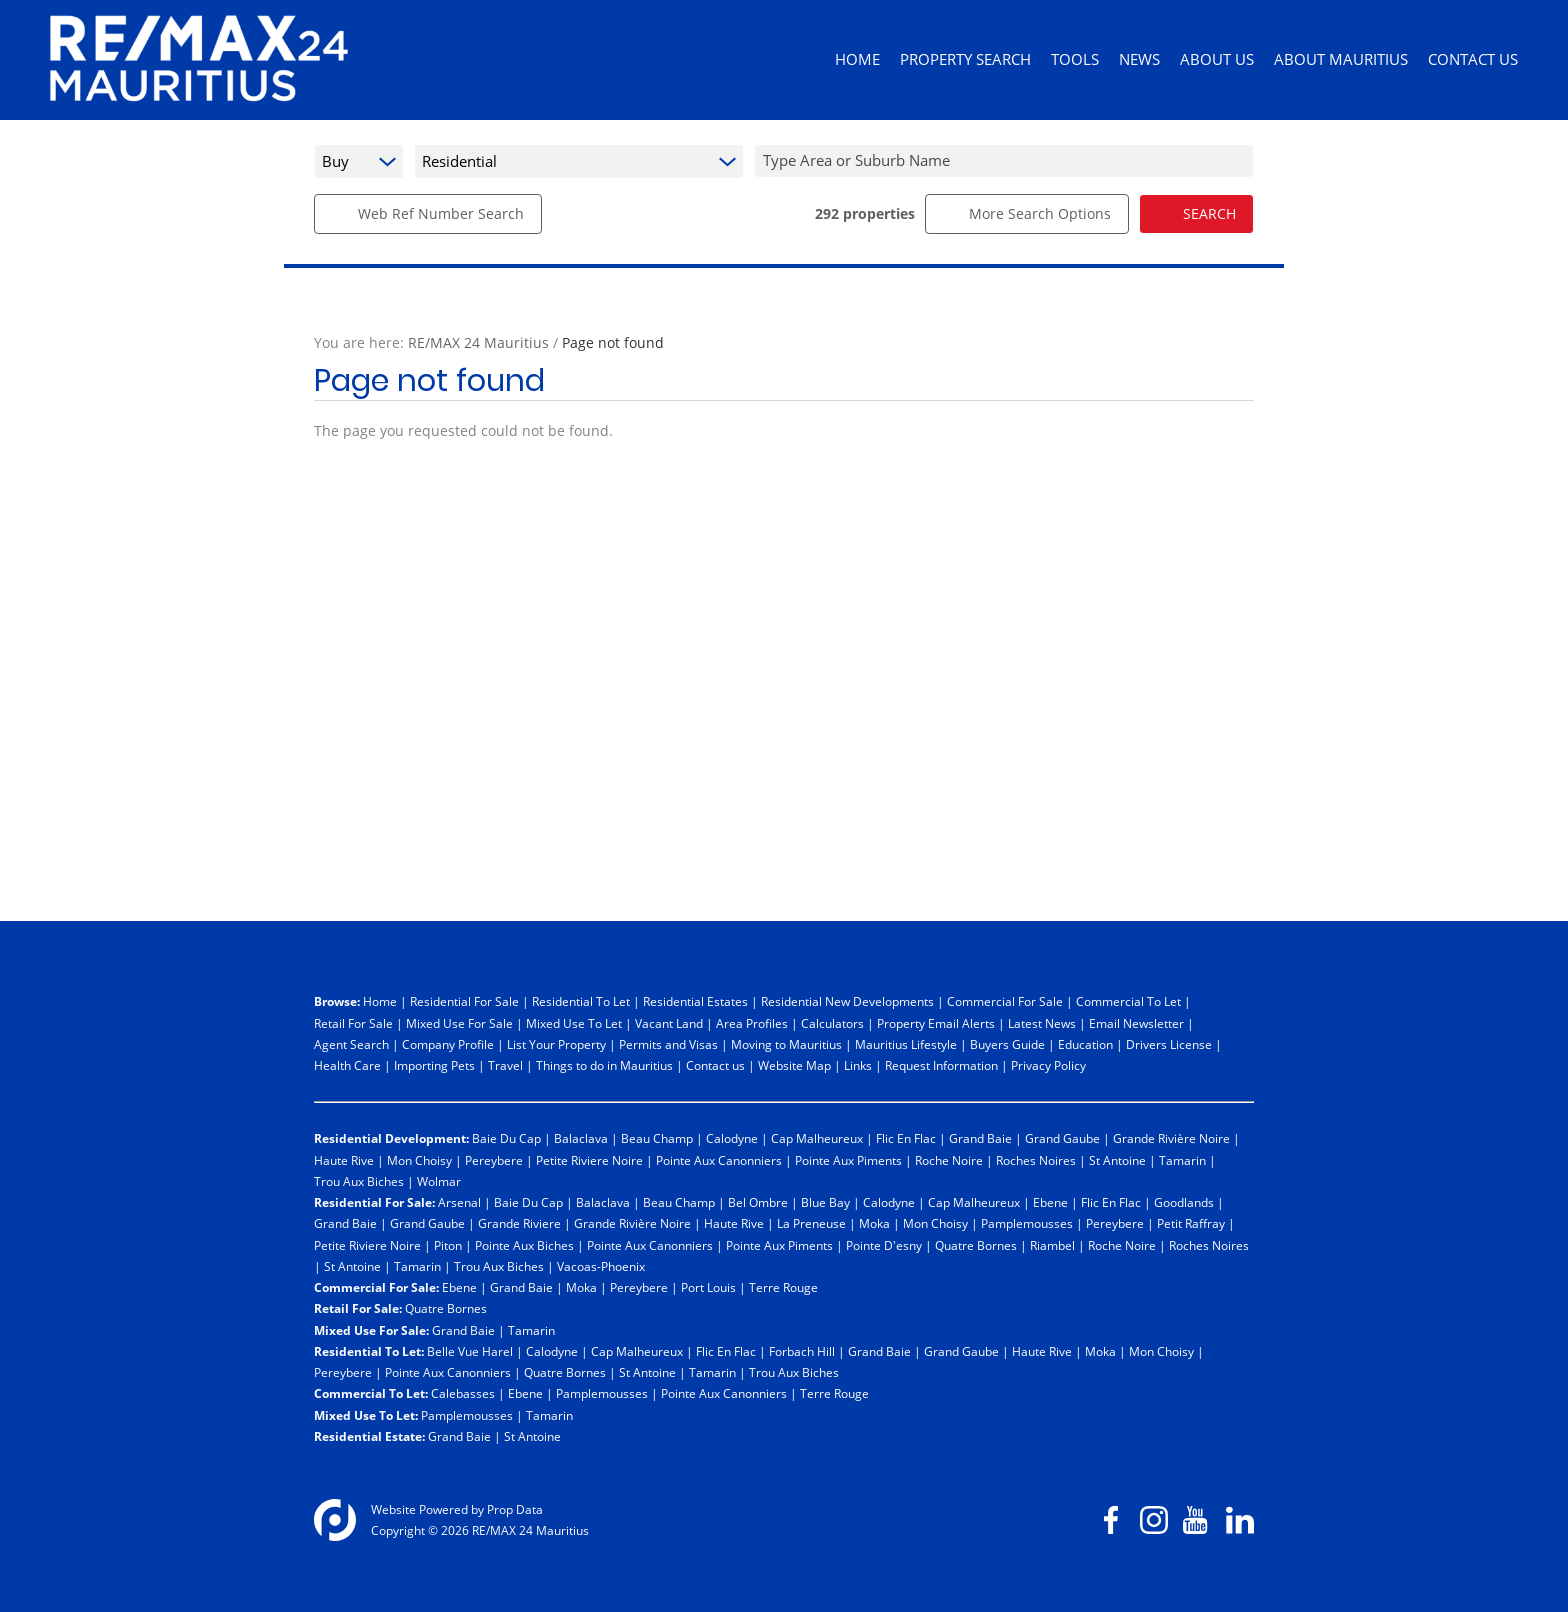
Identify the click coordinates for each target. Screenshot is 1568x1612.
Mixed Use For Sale (459, 1023)
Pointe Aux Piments (848, 1160)
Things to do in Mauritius (604, 1065)
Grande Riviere (519, 1223)
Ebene (1050, 1202)
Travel (505, 1065)
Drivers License (1169, 1044)
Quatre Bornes (976, 1245)
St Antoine (1117, 1160)
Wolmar (439, 1181)
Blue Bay (825, 1202)
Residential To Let (581, 1001)
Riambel (1052, 1245)
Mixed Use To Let (574, 1023)
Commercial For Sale (1005, 1001)
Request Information (941, 1065)
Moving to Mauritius (786, 1044)
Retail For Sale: (358, 1308)
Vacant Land (669, 1023)
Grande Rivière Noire (1171, 1138)
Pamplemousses (1027, 1223)
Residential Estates (695, 1001)
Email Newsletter (1136, 1023)
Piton (448, 1245)
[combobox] (1007, 161)
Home (380, 1001)
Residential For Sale (464, 1001)
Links (858, 1065)
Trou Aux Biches (359, 1181)
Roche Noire (949, 1160)
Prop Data (515, 1509)
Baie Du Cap (506, 1138)
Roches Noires (1036, 1160)
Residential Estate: (369, 1436)
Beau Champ (657, 1138)
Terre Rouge (783, 1287)
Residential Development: (391, 1138)
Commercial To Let (1128, 1001)
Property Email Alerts (936, 1023)
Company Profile (448, 1044)
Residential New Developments (847, 1001)
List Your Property (556, 1044)
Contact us (715, 1065)
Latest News (1042, 1023)
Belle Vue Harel (470, 1351)
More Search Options (1027, 213)
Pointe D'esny (884, 1245)
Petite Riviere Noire (589, 1160)
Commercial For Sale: (376, 1287)
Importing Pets (434, 1065)
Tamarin (1182, 1160)
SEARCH (1196, 213)
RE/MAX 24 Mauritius (478, 342)
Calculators (832, 1023)
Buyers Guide (1007, 1044)
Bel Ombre (758, 1202)
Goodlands (1184, 1202)
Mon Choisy (419, 1160)
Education (1085, 1044)
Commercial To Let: (371, 1393)
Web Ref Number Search (428, 213)
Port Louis (708, 1287)
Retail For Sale (353, 1023)
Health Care (347, 1065)
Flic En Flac (906, 1138)
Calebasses (463, 1393)
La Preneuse (811, 1223)
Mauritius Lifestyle (906, 1044)
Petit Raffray (1191, 1223)
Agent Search (351, 1044)
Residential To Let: (369, 1351)
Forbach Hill (802, 1351)
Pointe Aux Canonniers (719, 1160)
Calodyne (732, 1138)
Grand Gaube (1062, 1138)
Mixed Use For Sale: (371, 1330)
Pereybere (494, 1160)
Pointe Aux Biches (524, 1245)
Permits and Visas (668, 1044)
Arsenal (459, 1202)
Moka (874, 1223)
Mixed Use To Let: (366, 1415)
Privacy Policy (1048, 1065)
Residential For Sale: (374, 1202)
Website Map (794, 1065)
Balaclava (581, 1138)
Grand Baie (980, 1138)
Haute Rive (344, 1160)
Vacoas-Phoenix (601, 1266)
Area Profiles (752, 1023)
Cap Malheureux (817, 1138)
